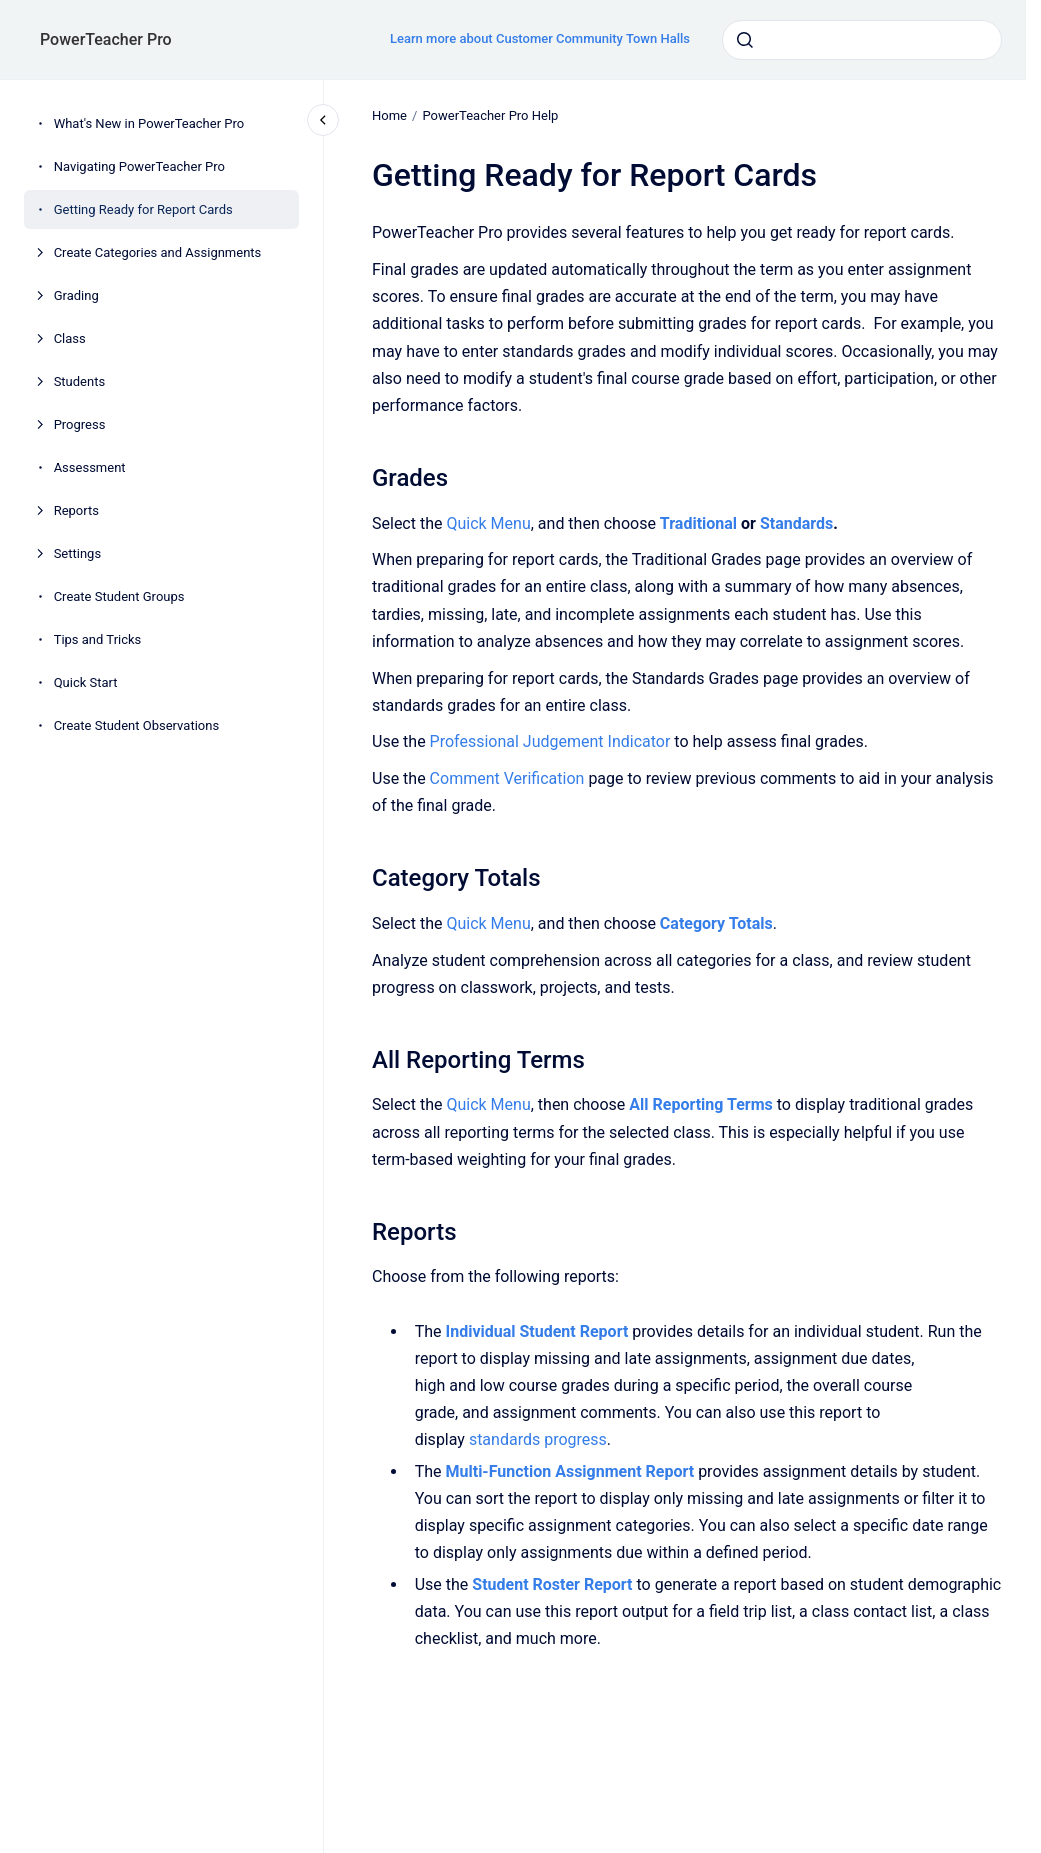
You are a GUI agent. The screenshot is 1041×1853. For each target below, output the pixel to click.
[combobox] (862, 40)
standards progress (538, 1439)
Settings (77, 553)
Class (70, 338)
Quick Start (86, 682)
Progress (80, 424)
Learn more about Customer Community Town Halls (540, 38)
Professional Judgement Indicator (549, 741)
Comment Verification (506, 778)
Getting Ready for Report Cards (143, 209)
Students (80, 381)
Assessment (90, 467)
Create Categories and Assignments (158, 252)
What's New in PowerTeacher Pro (149, 123)
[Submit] (745, 40)
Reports (76, 510)
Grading (76, 295)
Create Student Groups (119, 596)
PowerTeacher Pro (106, 39)
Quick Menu (488, 523)
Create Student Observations (136, 725)
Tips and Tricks (98, 639)
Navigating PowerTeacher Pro (139, 166)
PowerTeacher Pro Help (490, 115)
